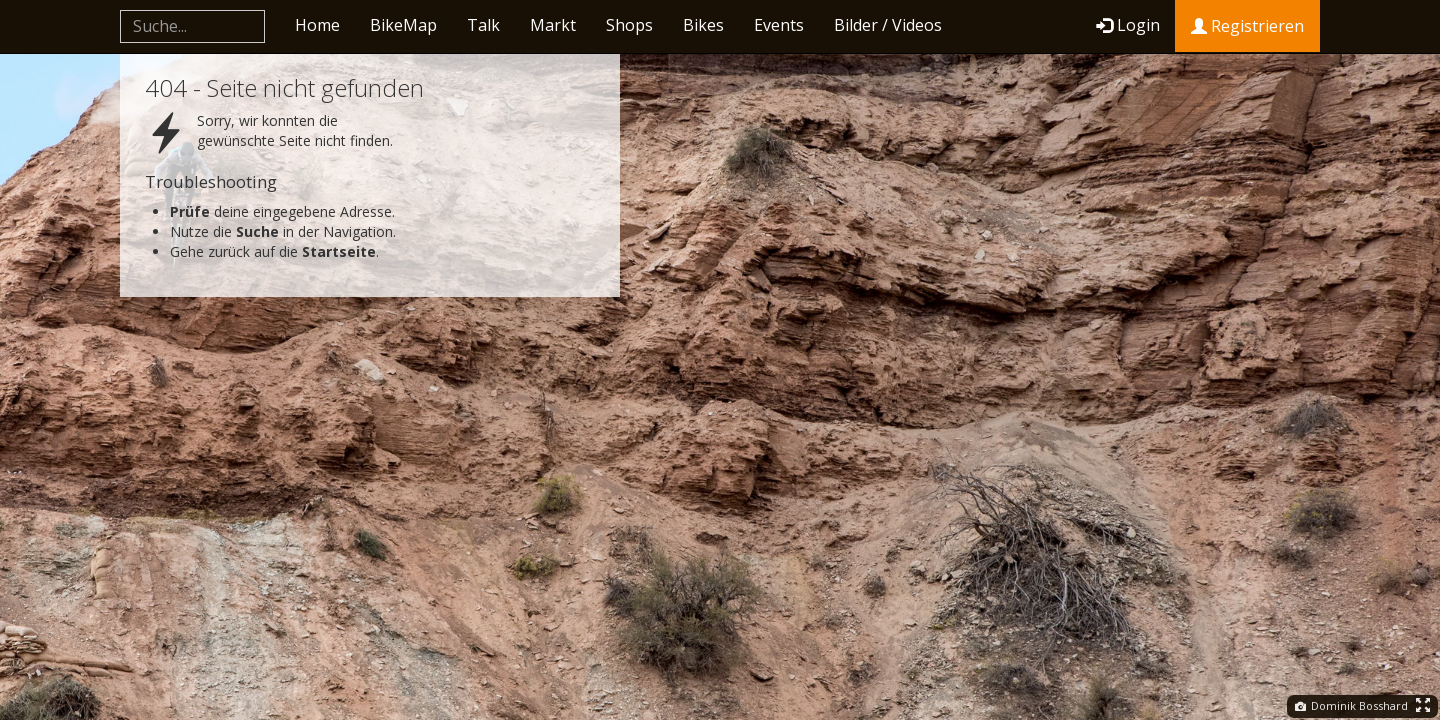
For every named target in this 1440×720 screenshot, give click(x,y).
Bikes (703, 25)
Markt (553, 25)
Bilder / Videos (888, 25)
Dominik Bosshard (1351, 705)
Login (1128, 25)
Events (779, 25)
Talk (483, 25)
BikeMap (403, 25)
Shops (629, 25)
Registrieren (1247, 26)
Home (317, 25)
